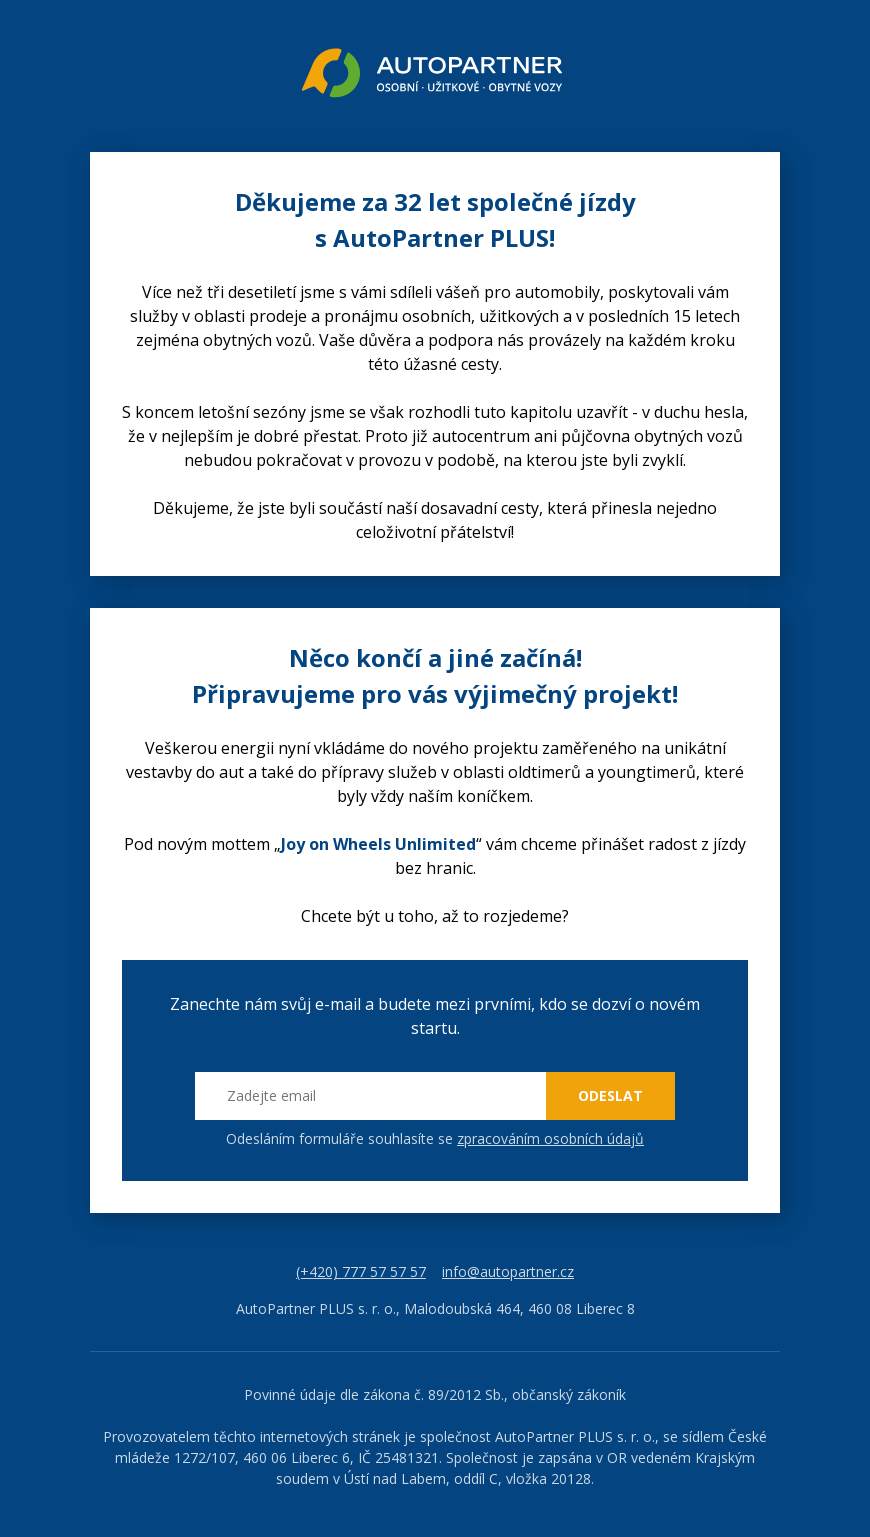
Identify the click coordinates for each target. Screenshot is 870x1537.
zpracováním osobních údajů (550, 1138)
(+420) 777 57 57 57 (361, 1271)
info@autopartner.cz (508, 1271)
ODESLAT (610, 1095)
